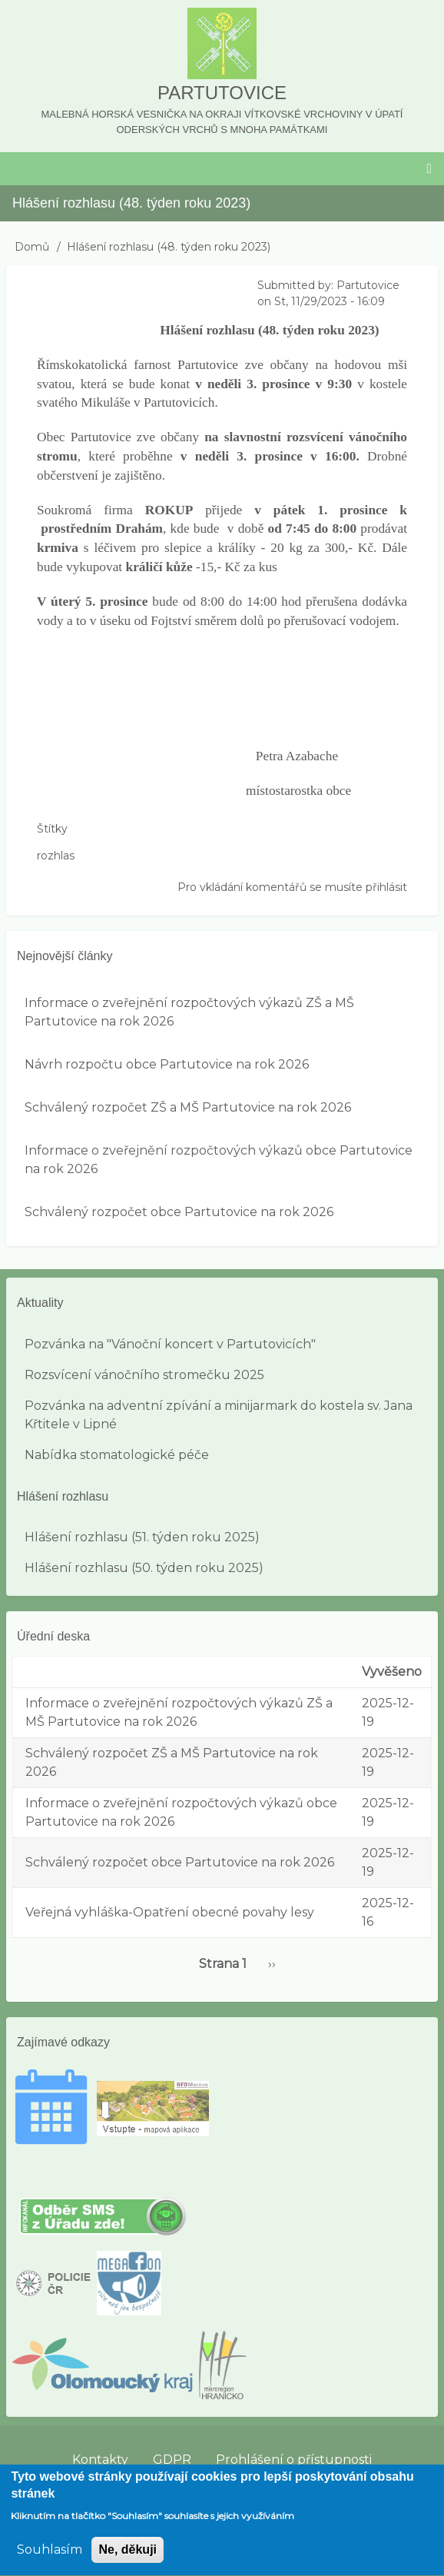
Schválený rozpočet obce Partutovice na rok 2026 (179, 1212)
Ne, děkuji (127, 2561)
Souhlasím (49, 2561)
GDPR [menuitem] (172, 2459)
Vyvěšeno (392, 1671)
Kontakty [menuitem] (100, 2459)
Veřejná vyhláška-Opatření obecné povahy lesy (169, 1912)
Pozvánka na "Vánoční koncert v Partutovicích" (170, 1344)
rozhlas (56, 856)
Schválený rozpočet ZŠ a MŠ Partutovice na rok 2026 (188, 1107)
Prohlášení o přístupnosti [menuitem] (294, 2459)
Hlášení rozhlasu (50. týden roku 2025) (144, 1568)
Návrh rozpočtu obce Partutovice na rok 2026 (167, 1064)
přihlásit (386, 887)
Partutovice (222, 92)
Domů (32, 247)
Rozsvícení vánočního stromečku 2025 (144, 1375)
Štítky (52, 829)
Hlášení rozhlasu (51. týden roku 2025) (142, 1537)
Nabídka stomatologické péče (117, 1455)
